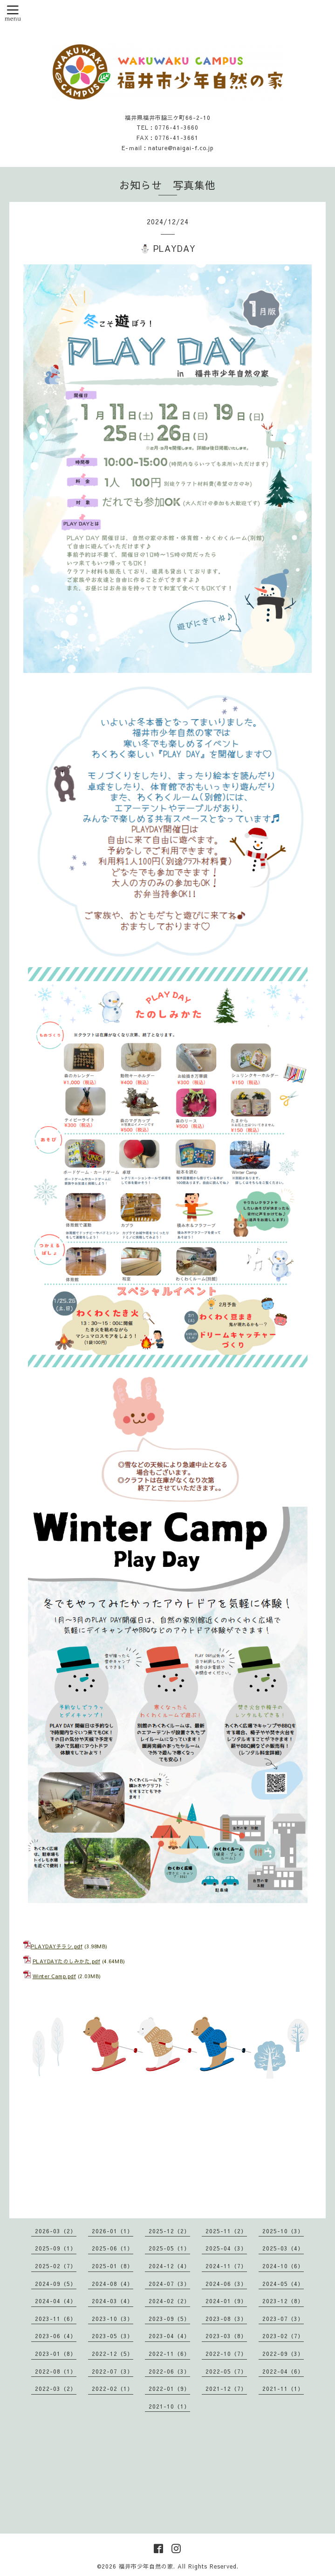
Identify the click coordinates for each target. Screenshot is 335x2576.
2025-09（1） (55, 2248)
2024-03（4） (112, 2301)
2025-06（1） (112, 2248)
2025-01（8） (112, 2266)
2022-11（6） (169, 2353)
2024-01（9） (226, 2301)
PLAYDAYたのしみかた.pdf (67, 1961)
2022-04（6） (283, 2371)
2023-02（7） (283, 2336)
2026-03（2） (55, 2231)
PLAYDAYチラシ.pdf (56, 1946)
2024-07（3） (169, 2283)
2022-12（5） (112, 2353)
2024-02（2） (169, 2301)
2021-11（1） (283, 2388)
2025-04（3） (226, 2248)
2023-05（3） (112, 2336)
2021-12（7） (226, 2388)
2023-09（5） (169, 2318)
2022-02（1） (112, 2388)
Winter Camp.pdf (54, 1976)
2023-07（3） (283, 2318)
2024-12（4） (169, 2266)
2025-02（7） (55, 2266)
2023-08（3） (226, 2318)
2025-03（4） (283, 2248)
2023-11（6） (55, 2318)
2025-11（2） (226, 2231)
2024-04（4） (55, 2301)
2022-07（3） (112, 2371)
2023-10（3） (112, 2318)
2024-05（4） (283, 2283)
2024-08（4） (112, 2283)
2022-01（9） (169, 2388)
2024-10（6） (283, 2266)
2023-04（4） (169, 2336)
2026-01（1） (112, 2231)
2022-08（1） (55, 2371)
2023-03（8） (226, 2336)
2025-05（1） (169, 2248)
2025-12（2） (169, 2231)
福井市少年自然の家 (146, 2566)
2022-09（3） (283, 2353)
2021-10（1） (169, 2406)
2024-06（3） (226, 2283)
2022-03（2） (55, 2388)
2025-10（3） (283, 2231)
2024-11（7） (226, 2266)
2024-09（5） (55, 2283)
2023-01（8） (55, 2353)
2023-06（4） (55, 2336)
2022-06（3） (169, 2371)
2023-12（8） (283, 2301)
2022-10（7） (226, 2353)
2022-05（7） (226, 2371)
